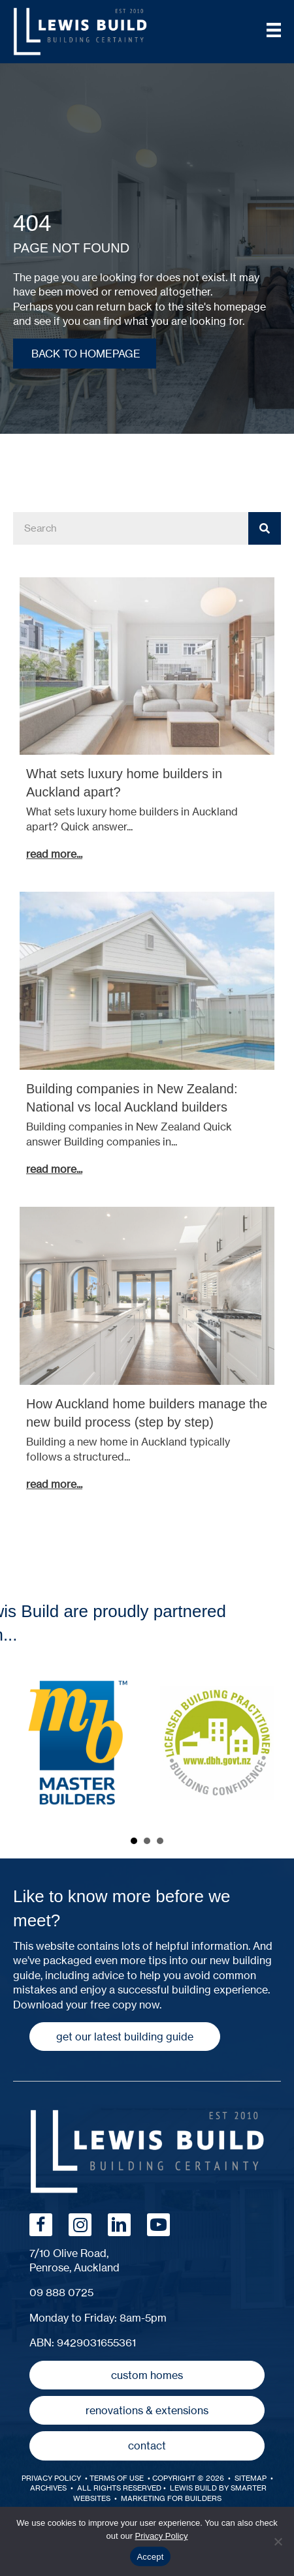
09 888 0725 (61, 2292)
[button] (124, 2036)
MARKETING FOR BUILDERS (171, 2498)
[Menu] (273, 30)
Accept (150, 2557)
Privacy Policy (51, 2478)
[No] (277, 2541)
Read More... (57, 853)
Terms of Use (118, 2478)
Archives (48, 2488)
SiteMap (251, 2478)
